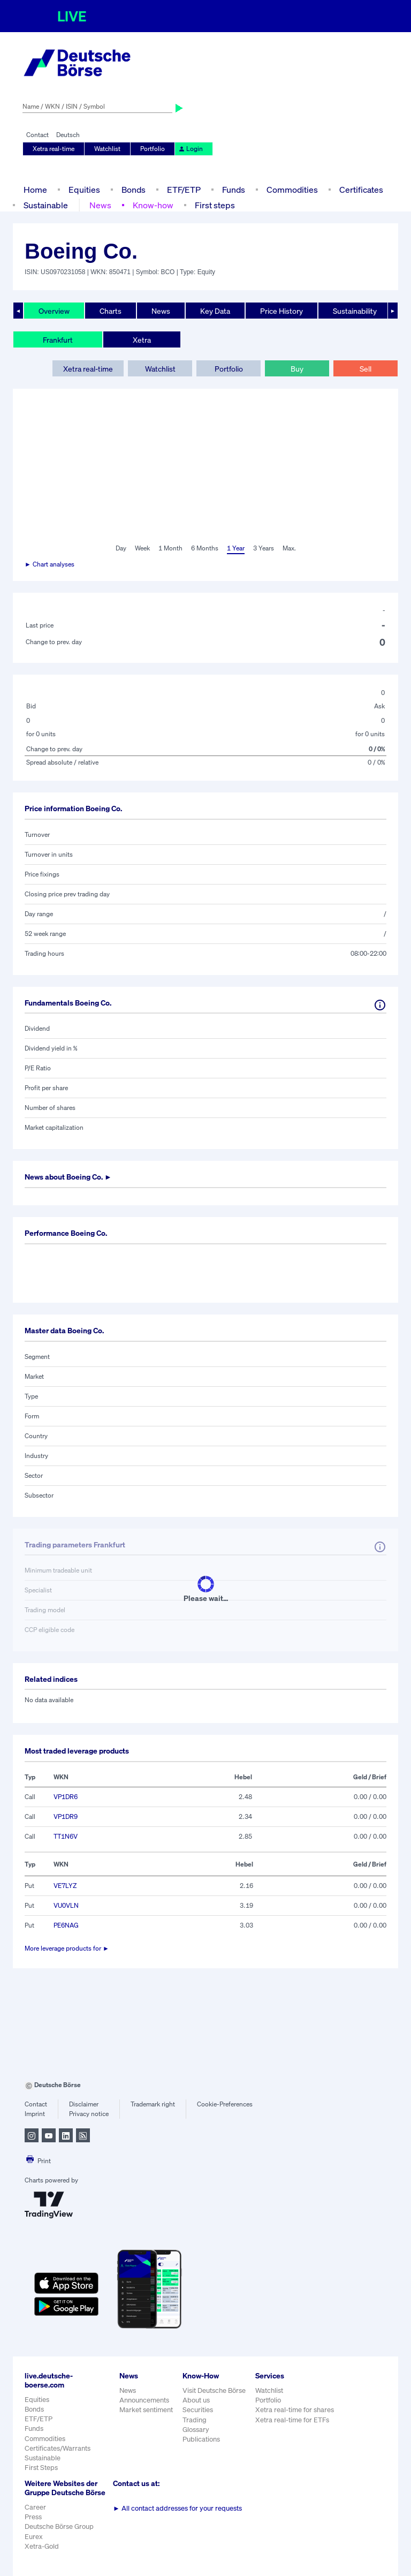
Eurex (34, 2536)
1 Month (170, 548)
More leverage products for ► (67, 1948)
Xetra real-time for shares (294, 2409)
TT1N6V (66, 1836)
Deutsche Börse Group (59, 2526)
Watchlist (107, 149)
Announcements (144, 2400)
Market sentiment (146, 2409)
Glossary (195, 2429)
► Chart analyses (49, 564)
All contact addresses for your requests (177, 2508)
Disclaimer (83, 2104)
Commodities (292, 189)
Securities (197, 2409)
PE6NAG (66, 1925)
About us (196, 2400)
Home (35, 189)
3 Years (263, 548)
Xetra (142, 340)
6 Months (204, 548)
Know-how (153, 205)
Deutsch (68, 135)
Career (35, 2507)
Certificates (361, 189)
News (100, 205)
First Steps (41, 2467)
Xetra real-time (53, 149)
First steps (215, 205)
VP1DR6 (66, 1797)
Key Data (215, 311)
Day (121, 548)
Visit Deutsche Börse (214, 2390)
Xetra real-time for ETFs (292, 2419)
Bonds (133, 189)
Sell (365, 369)
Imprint (35, 2114)
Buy (297, 369)
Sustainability (355, 311)
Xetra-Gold (42, 2546)
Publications (201, 2439)
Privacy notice (89, 2114)
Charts (110, 311)
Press (33, 2516)
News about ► (68, 1177)
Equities (84, 189)
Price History (281, 311)
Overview (54, 311)
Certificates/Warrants (57, 2448)
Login (190, 149)
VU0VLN (66, 1905)
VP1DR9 (66, 1816)
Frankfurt (58, 340)
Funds (233, 189)
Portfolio (152, 149)
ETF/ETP (184, 189)
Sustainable (46, 205)
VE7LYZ (65, 1886)
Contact (37, 135)
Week (142, 548)
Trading (194, 2419)
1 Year (236, 548)
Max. (289, 548)
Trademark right (153, 2104)
